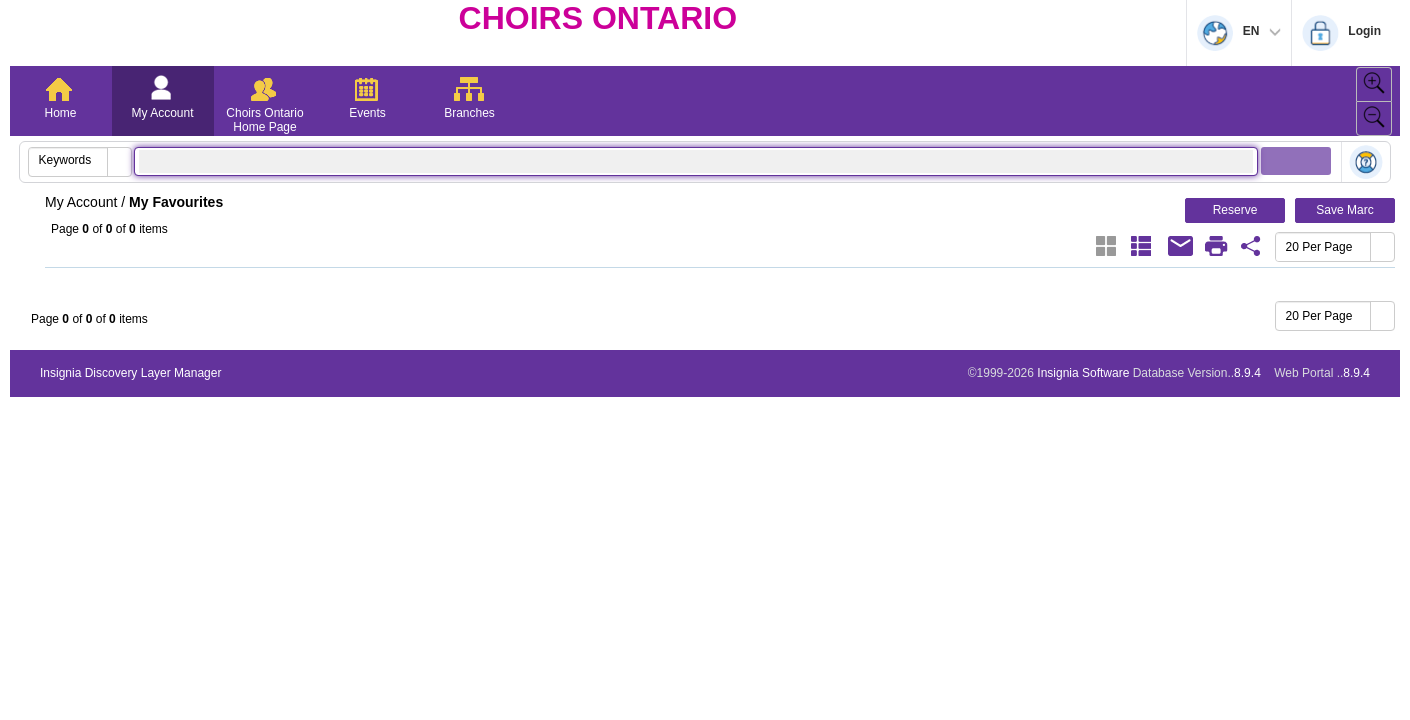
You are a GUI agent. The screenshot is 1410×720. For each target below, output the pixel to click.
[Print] (1216, 246)
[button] (119, 162)
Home (60, 113)
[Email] (1181, 246)
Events (367, 113)
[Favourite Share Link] (1251, 246)
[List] (1141, 246)
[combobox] (68, 160)
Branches (469, 113)
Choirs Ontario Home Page (264, 120)
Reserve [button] (1235, 210)
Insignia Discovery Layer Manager (130, 373)
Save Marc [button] (1344, 210)
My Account (162, 113)
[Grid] (1106, 246)
